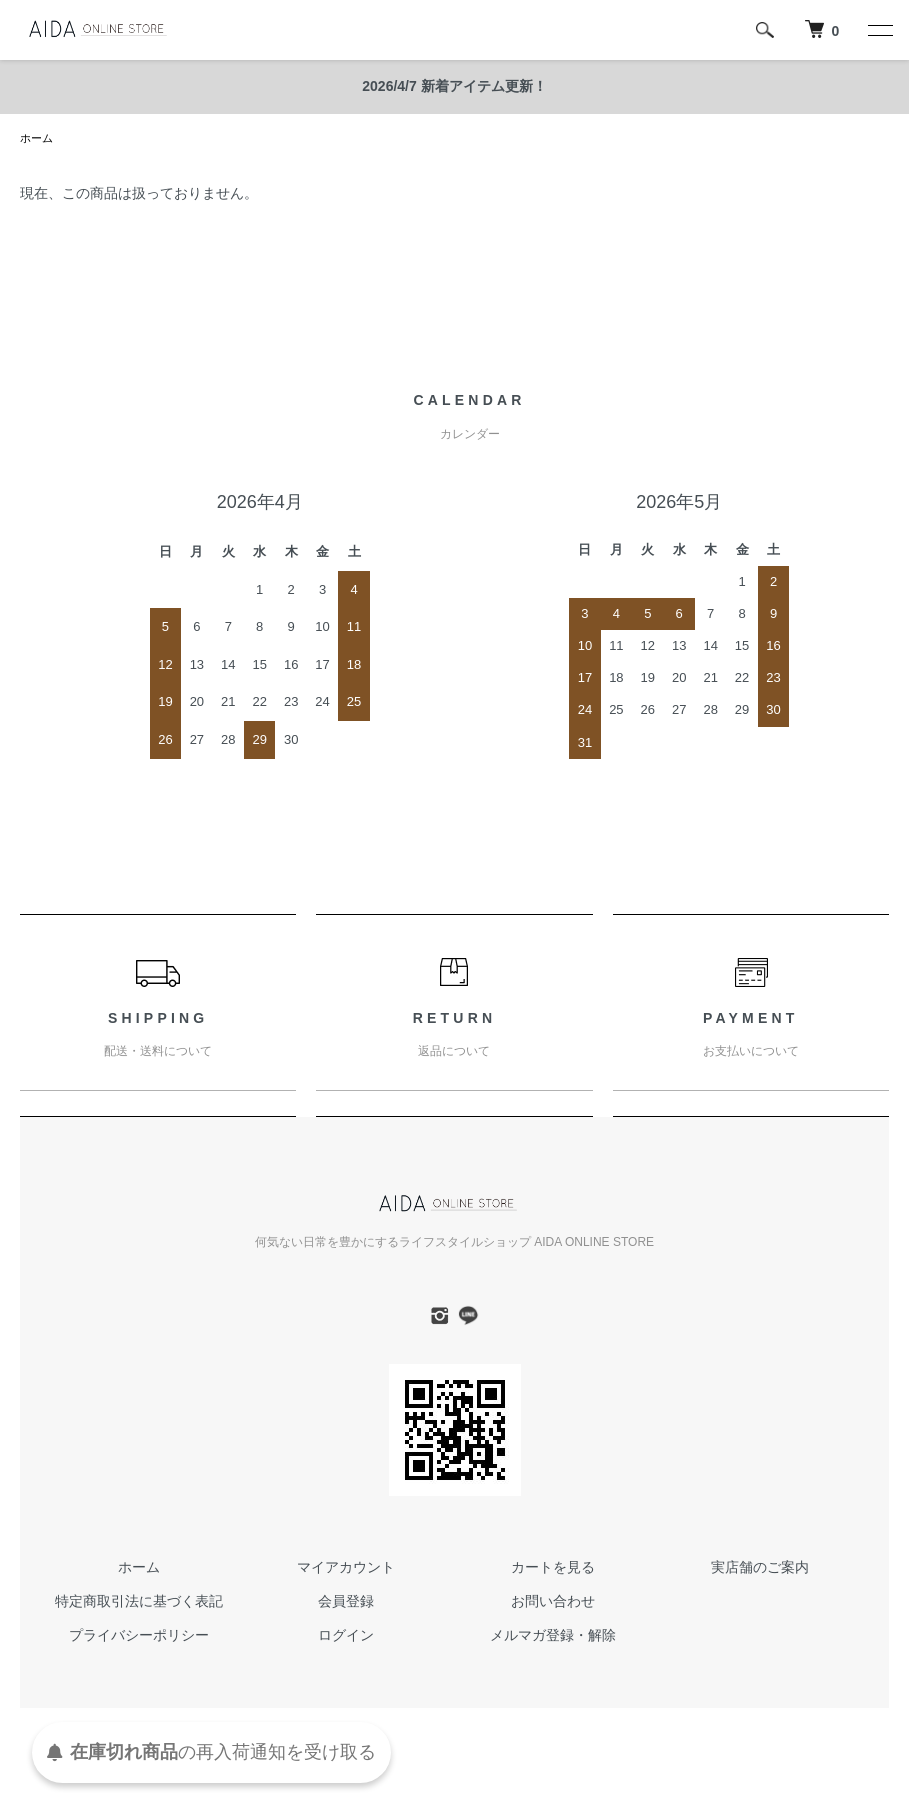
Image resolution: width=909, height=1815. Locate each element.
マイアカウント (346, 1569)
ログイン (346, 1637)
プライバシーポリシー (139, 1637)
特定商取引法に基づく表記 (139, 1603)
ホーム (38, 139)
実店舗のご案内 (760, 1569)
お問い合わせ (553, 1603)
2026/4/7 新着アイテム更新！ (454, 86)
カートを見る (553, 1569)
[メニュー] (879, 30)
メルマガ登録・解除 (553, 1637)
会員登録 (346, 1603)
